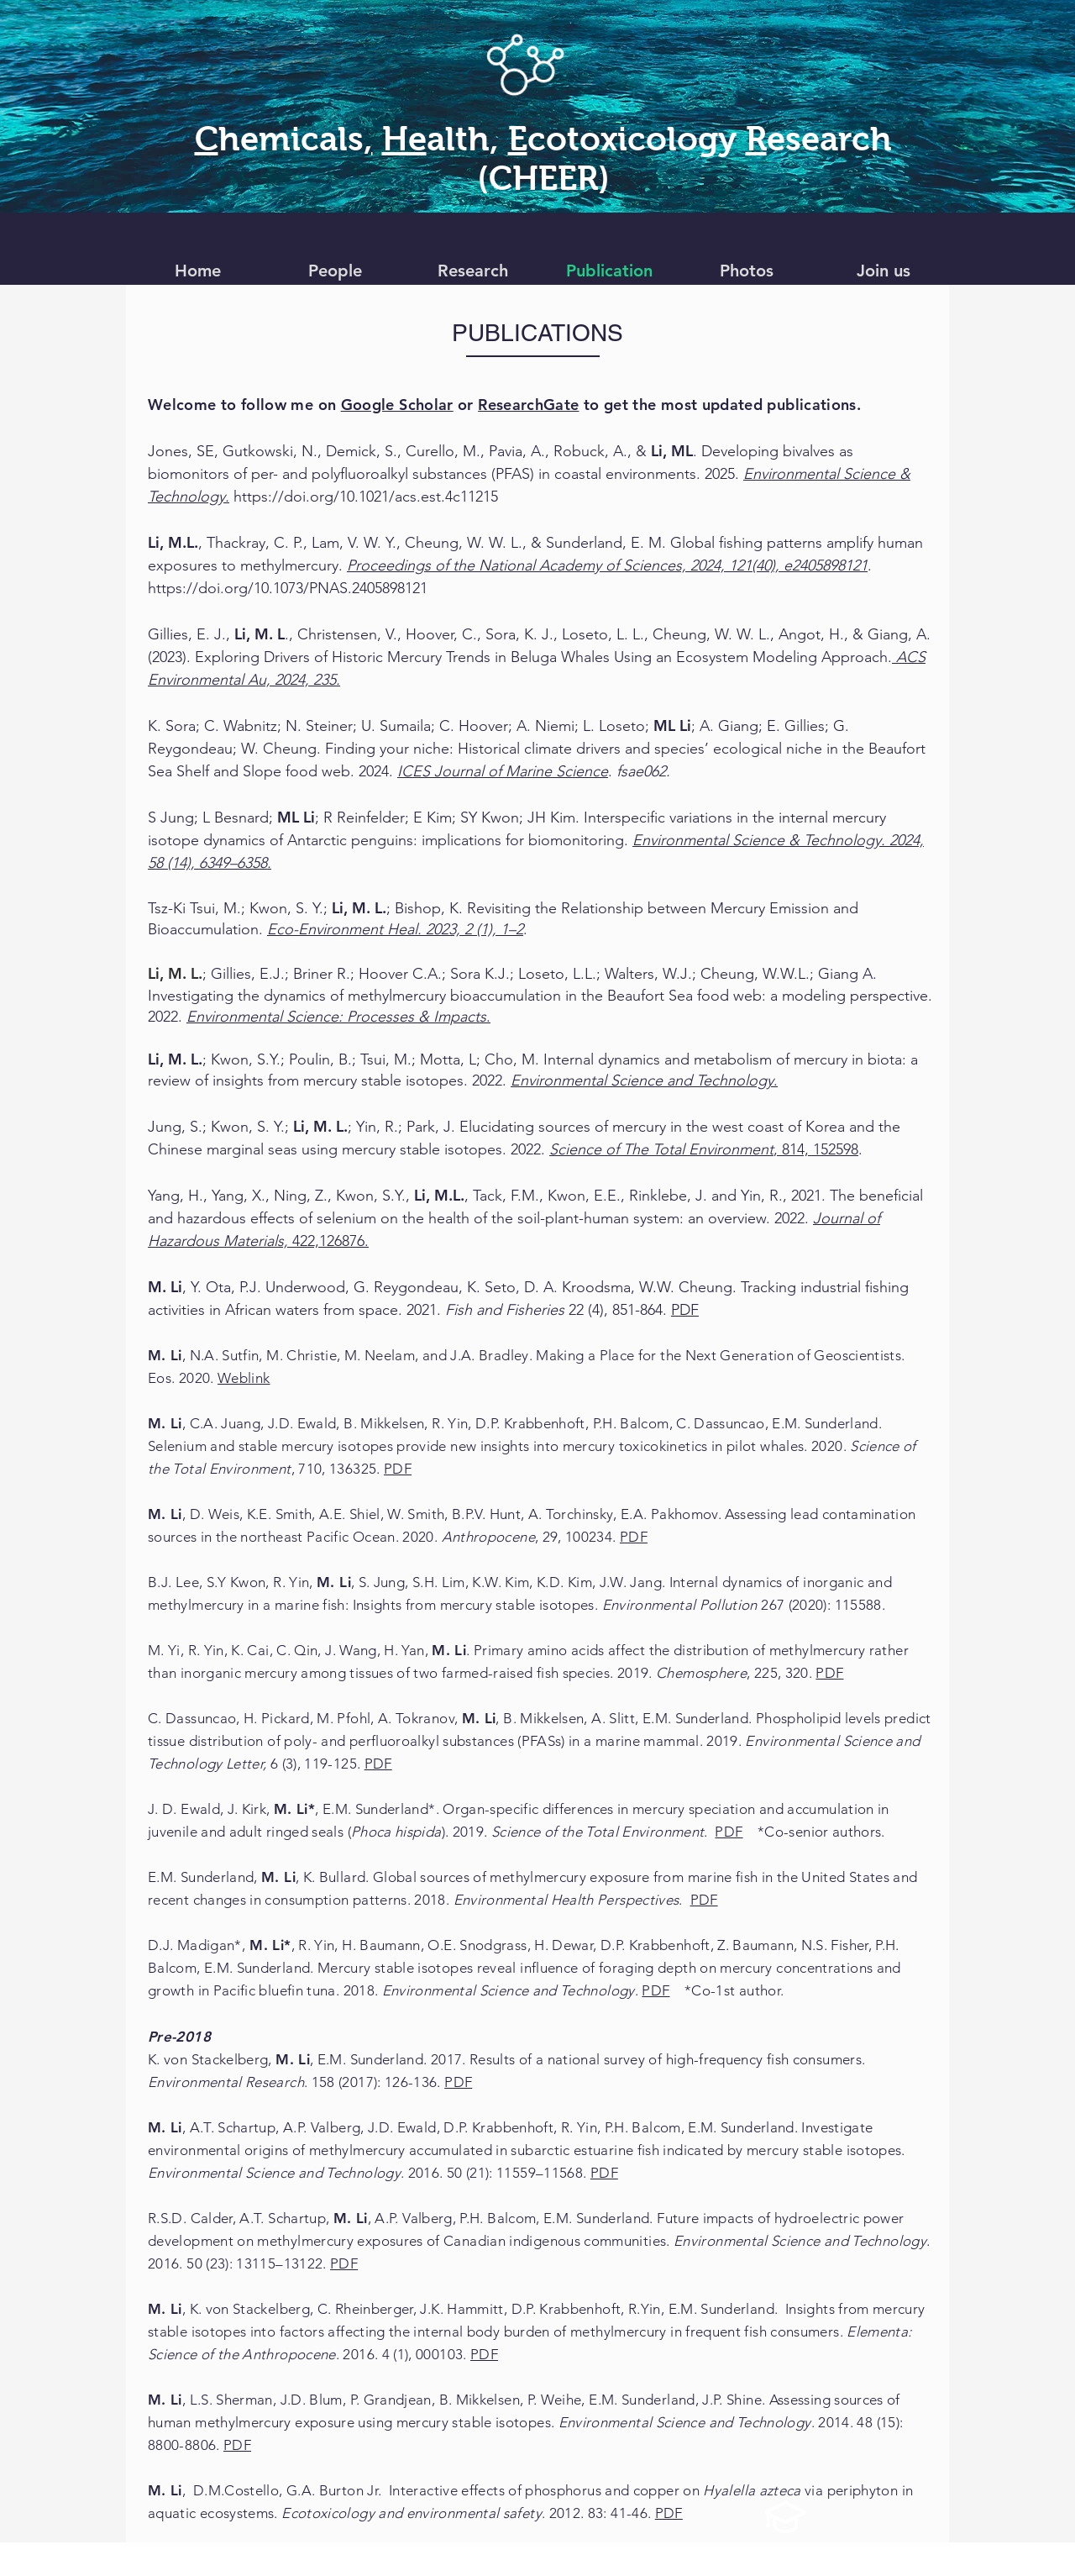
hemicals (291, 138)
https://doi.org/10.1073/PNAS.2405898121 (287, 588)
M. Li (334, 1582)
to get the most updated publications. (669, 404)
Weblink (244, 1377)
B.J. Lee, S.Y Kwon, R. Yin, (232, 1582)
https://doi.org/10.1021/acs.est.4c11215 (365, 496)
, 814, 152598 (703, 1149)
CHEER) (549, 178)
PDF (685, 1310)
